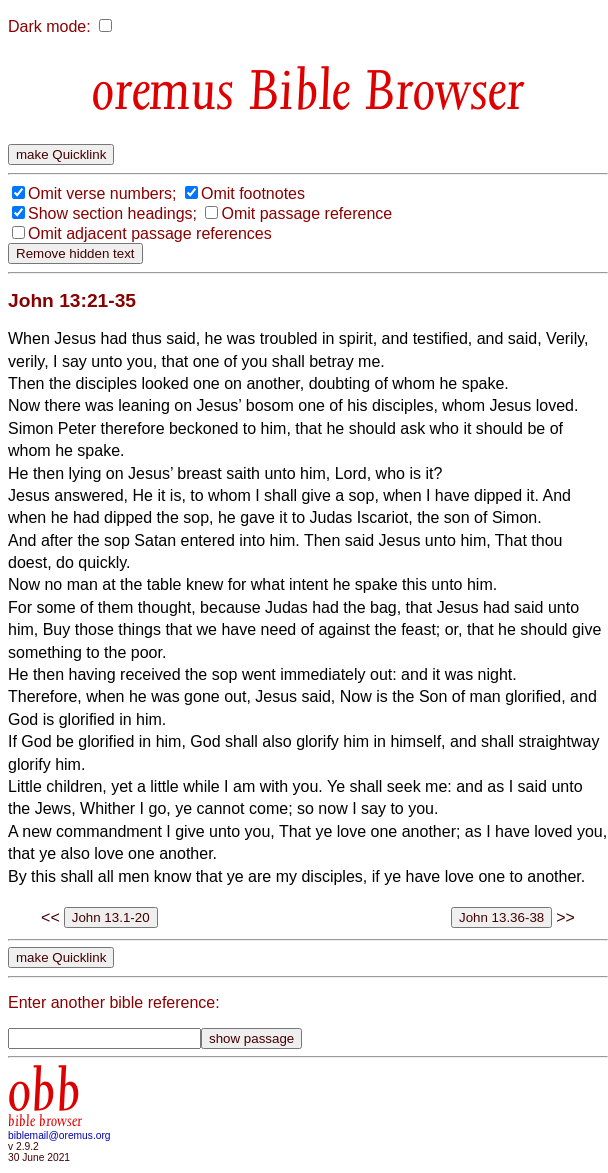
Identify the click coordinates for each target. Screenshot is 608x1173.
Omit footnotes (253, 193)
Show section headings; (112, 213)
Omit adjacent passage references (150, 233)
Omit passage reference (306, 213)
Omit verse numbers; (102, 193)
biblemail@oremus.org (59, 1135)
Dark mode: (49, 26)
